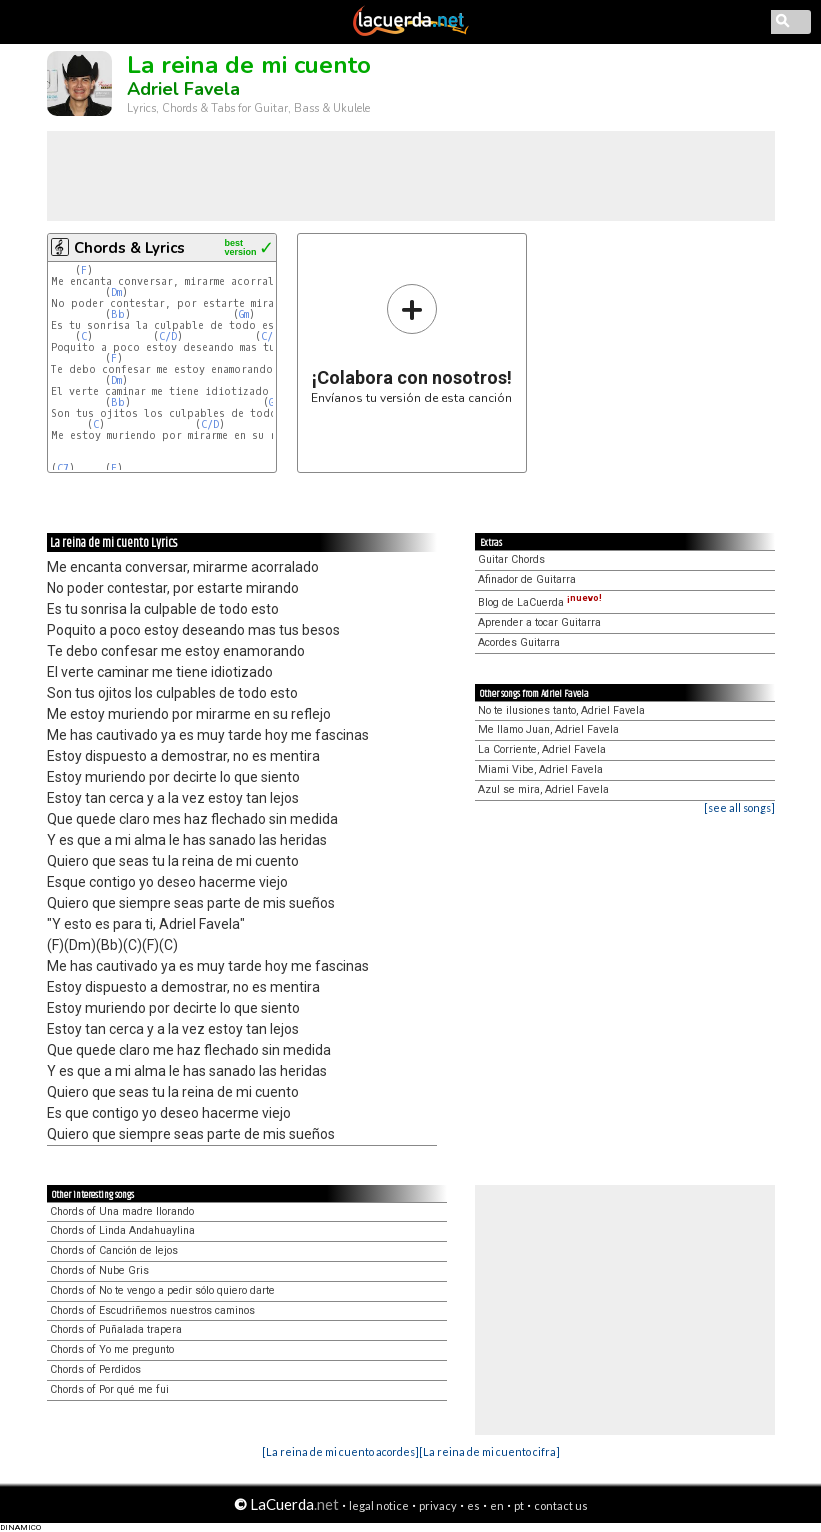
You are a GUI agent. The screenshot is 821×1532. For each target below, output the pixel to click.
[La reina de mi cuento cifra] (489, 1451)
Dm (116, 292)
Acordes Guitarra (519, 642)
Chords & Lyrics (129, 248)
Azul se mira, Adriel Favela (543, 789)
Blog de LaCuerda (540, 602)
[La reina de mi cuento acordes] (340, 1451)
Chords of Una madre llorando (122, 1211)
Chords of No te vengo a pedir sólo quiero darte (162, 1290)
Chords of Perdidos (95, 1369)
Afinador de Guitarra (527, 579)
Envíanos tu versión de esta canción (411, 343)
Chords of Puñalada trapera (116, 1329)
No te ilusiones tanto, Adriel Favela (561, 710)
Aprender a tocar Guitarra (539, 622)
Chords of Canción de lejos (114, 1250)
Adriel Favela (183, 89)
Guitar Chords (511, 559)
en (497, 1505)
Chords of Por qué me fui (109, 1389)
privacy (438, 1505)
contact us (561, 1505)
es (473, 1505)
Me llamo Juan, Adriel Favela (548, 729)
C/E (270, 336)
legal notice (379, 1505)
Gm (244, 314)
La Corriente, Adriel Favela (542, 749)
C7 (63, 468)
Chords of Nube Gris (99, 1270)
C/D (168, 336)
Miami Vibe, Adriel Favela (540, 769)
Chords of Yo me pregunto (112, 1349)
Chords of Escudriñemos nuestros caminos (152, 1310)
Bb (118, 314)
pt (519, 1505)
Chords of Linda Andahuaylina (122, 1230)
